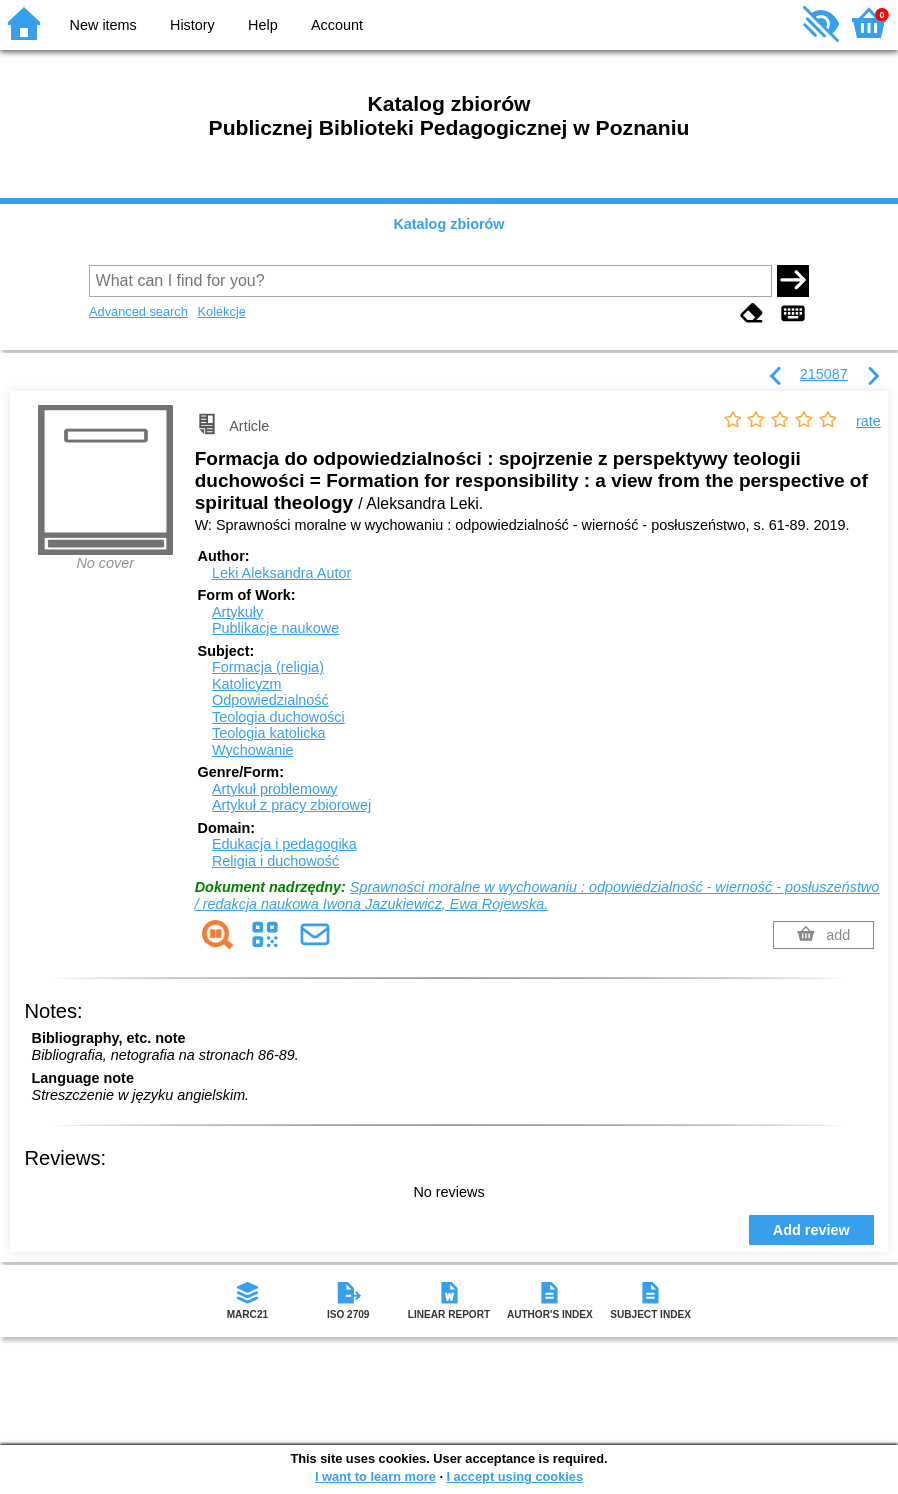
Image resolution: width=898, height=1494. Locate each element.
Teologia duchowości (278, 717)
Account (337, 25)
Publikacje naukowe (275, 628)
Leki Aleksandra (281, 573)
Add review (811, 1230)
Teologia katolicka (269, 733)
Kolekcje (221, 311)
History (192, 25)
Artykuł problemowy (275, 789)
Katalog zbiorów (448, 224)
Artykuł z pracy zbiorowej (291, 805)
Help (263, 25)
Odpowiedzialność (270, 700)
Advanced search (138, 311)
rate (868, 421)
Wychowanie (252, 750)
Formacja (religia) (268, 667)
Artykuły (237, 612)
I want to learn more (375, 1476)
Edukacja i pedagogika (284, 844)
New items (103, 25)
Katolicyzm (247, 684)
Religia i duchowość (275, 861)
